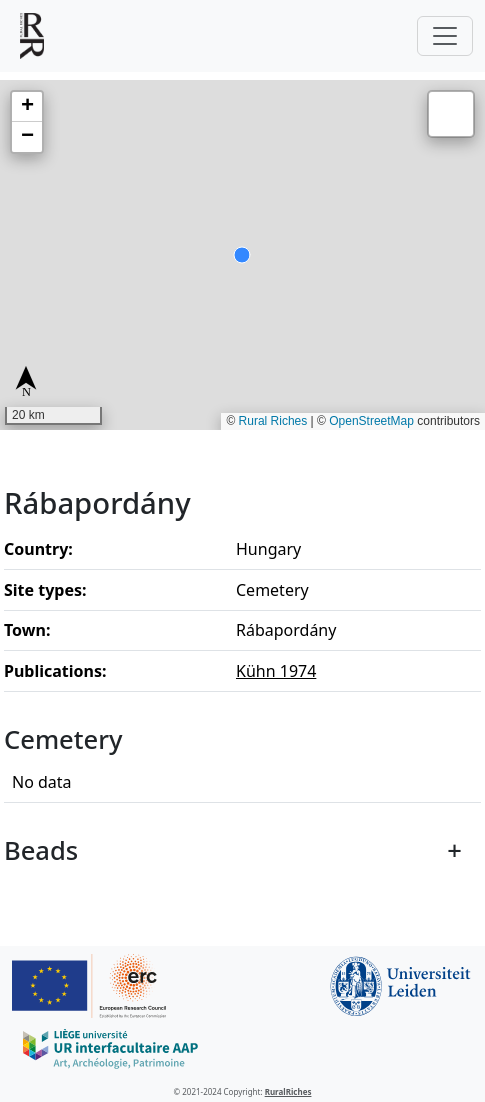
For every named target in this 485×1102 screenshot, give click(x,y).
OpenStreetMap (371, 421)
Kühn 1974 (276, 671)
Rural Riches (273, 421)
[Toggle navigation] (445, 36)
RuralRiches (288, 1091)
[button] (27, 107)
